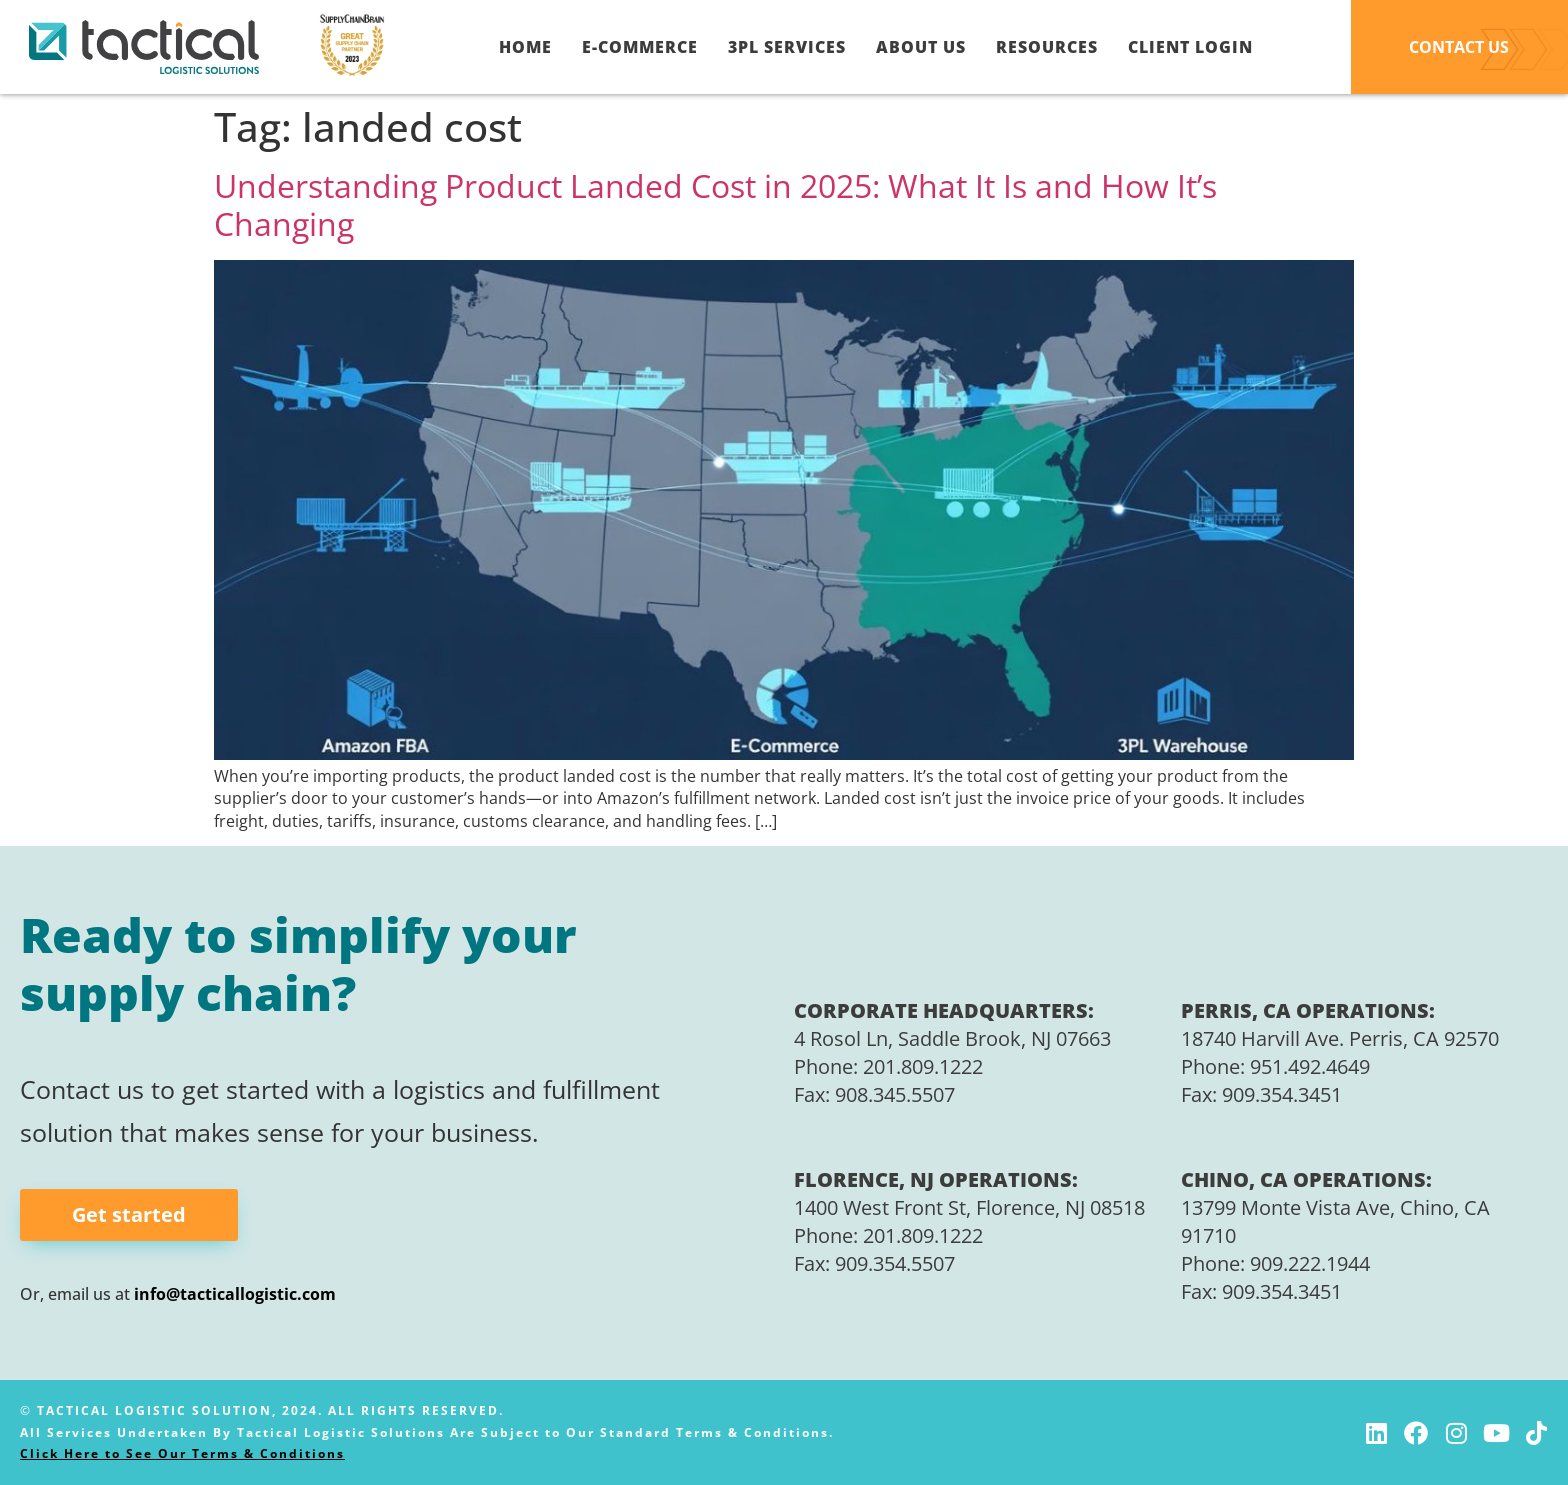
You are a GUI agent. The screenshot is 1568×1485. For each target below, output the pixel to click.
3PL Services (787, 47)
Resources (1047, 47)
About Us (921, 47)
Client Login (1190, 47)
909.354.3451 (1282, 1094)
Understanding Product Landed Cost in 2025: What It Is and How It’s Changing (715, 204)
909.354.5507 (895, 1263)
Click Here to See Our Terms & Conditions (182, 1453)
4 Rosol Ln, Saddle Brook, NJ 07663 (952, 1038)
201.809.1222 (923, 1066)
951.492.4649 (1310, 1066)
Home (525, 47)
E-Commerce (640, 47)
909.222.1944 (1310, 1263)
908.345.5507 (895, 1094)
